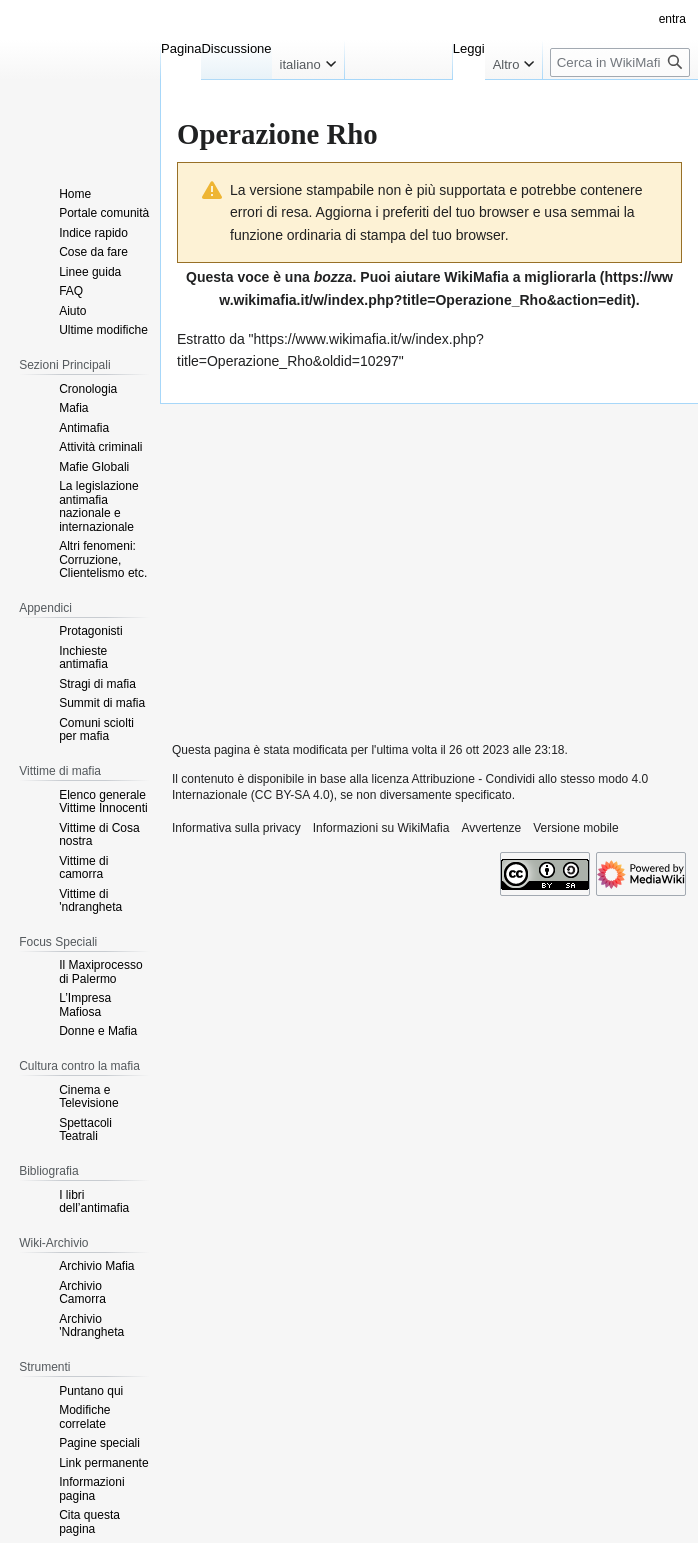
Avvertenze (491, 828)
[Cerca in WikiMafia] (620, 62)
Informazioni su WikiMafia (381, 828)
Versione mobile (575, 828)
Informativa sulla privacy (236, 828)
